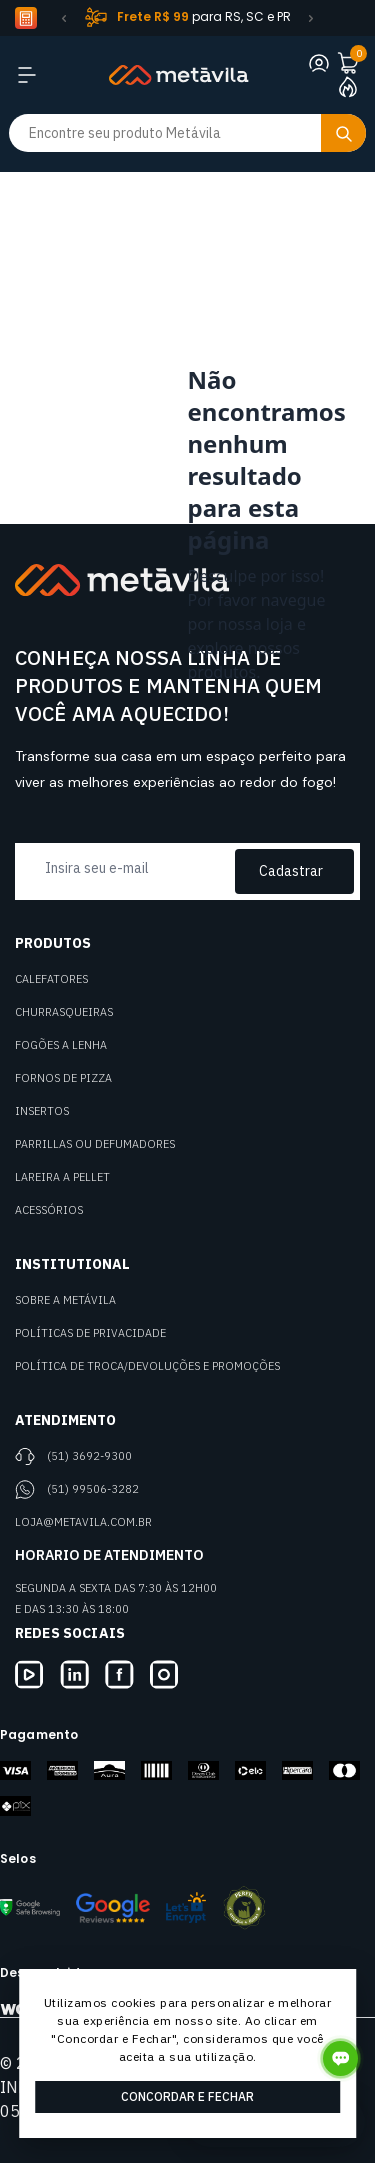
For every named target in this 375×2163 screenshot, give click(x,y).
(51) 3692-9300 (89, 1456)
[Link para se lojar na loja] (319, 63)
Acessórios (49, 1210)
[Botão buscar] (343, 133)
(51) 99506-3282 (93, 1489)
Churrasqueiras (64, 1012)
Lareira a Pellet (62, 1177)
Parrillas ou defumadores (95, 1144)
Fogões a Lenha (61, 1045)
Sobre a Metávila (65, 1300)
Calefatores (51, 979)
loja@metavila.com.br (83, 1522)
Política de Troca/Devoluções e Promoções (147, 1366)
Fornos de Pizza (63, 1078)
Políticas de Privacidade (90, 1333)
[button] (64, 18)
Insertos (42, 1111)
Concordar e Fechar (187, 2096)
